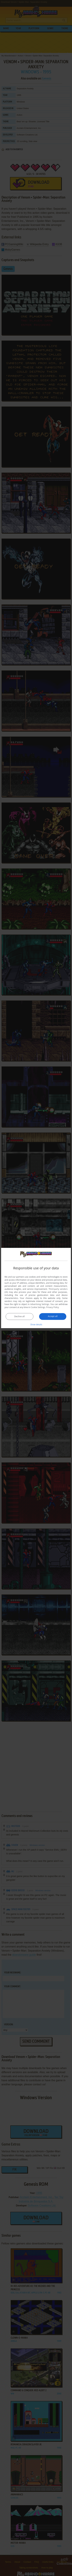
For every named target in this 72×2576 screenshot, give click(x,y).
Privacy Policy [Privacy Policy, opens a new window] (52, 1307)
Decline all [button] (19, 1316)
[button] (36, 1324)
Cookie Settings (38, 1307)
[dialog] (36, 1288)
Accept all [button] (52, 1316)
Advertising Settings (39, 1304)
